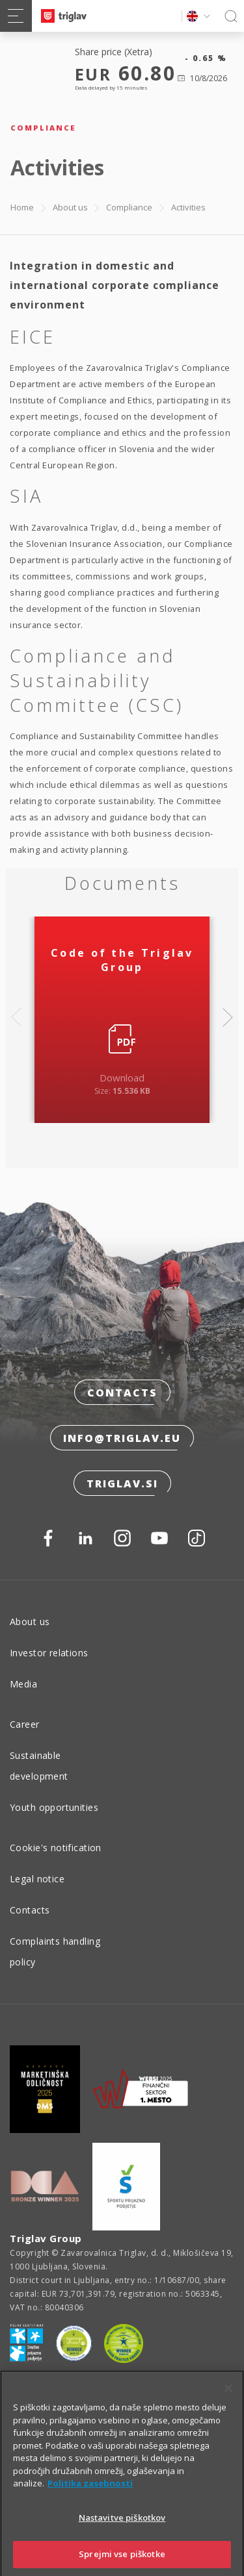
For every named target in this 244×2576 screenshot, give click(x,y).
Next (227, 1017)
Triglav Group (46, 2238)
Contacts (122, 1392)
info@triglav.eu (122, 1438)
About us (70, 207)
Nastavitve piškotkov (122, 2532)
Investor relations (49, 1653)
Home (22, 207)
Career (25, 1724)
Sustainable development (39, 1765)
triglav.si (122, 1483)
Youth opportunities (54, 1807)
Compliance (129, 207)
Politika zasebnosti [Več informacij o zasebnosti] (90, 2497)
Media (23, 1684)
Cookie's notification (56, 1847)
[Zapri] (228, 2402)
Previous (16, 1017)
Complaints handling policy (55, 1951)
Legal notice (37, 1879)
